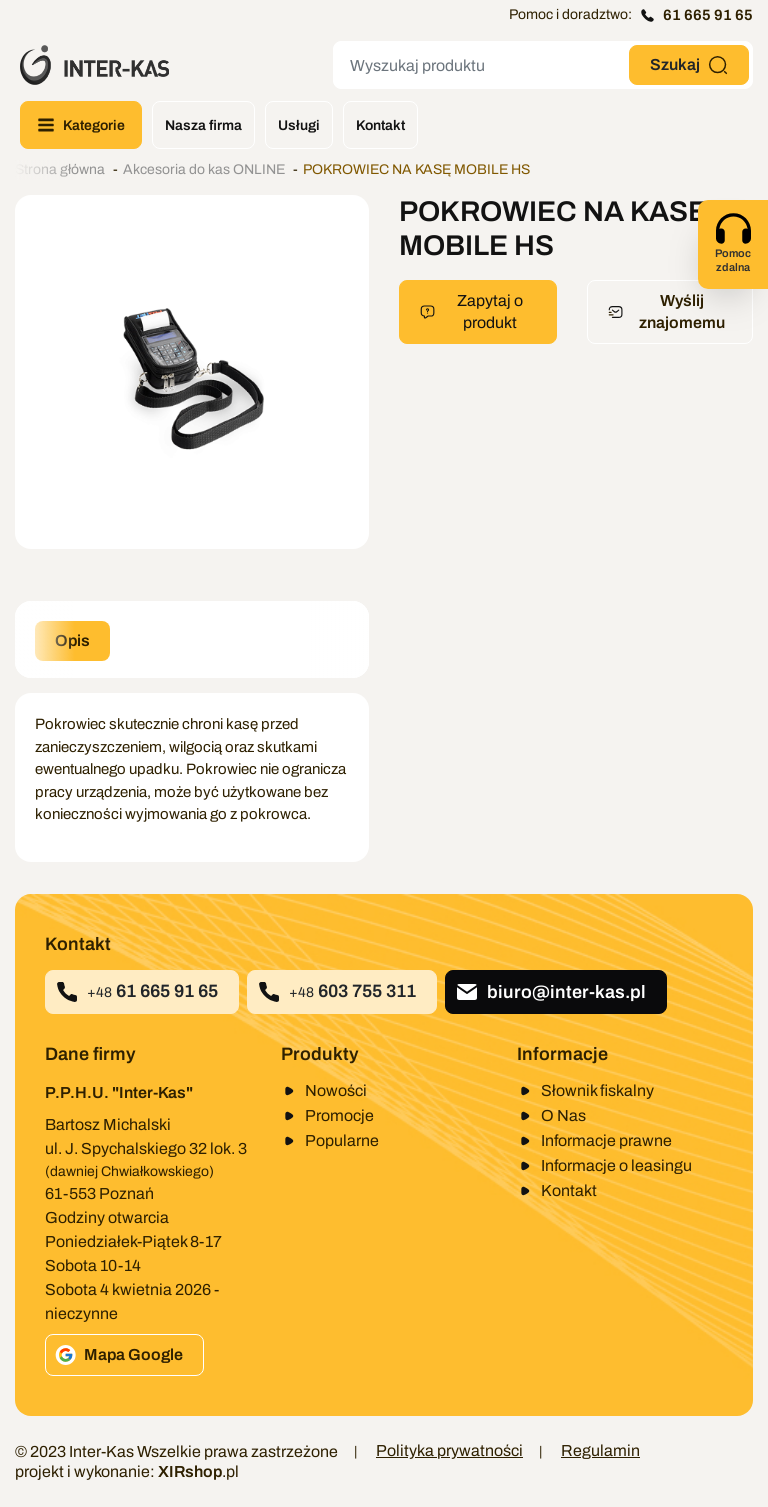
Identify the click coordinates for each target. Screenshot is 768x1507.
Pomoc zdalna (733, 242)
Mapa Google (119, 1355)
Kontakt (569, 1190)
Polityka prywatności (449, 1450)
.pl (198, 1471)
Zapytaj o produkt (471, 311)
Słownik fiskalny (597, 1090)
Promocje (339, 1115)
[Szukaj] (480, 65)
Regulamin (600, 1450)
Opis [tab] (72, 640)
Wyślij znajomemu (666, 311)
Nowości (336, 1090)
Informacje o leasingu (616, 1165)
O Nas (563, 1115)
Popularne (342, 1140)
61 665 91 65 (696, 15)
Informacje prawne (606, 1140)
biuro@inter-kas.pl (550, 992)
